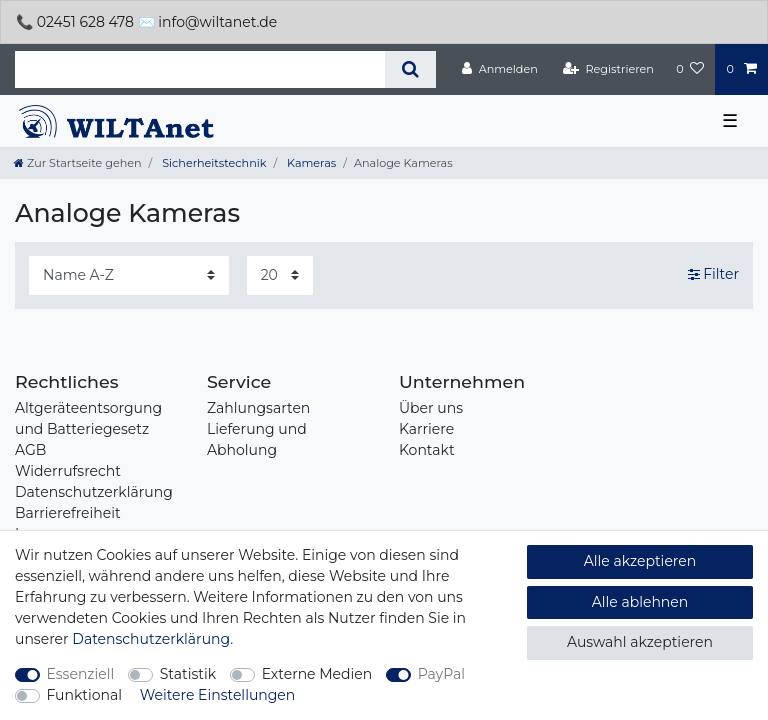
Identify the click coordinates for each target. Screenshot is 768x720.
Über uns (431, 408)
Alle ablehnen (640, 602)
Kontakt (427, 450)
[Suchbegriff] (200, 69)
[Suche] (410, 69)
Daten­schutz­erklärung (151, 639)
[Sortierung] (129, 275)
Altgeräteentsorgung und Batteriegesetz (88, 418)
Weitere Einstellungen (218, 695)
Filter (713, 275)
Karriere (426, 429)
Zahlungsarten (258, 408)
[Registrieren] (608, 69)
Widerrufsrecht (68, 471)
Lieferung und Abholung (257, 439)
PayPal (441, 674)
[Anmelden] (500, 69)
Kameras (310, 163)
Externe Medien (317, 674)
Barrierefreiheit (68, 513)
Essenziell (81, 674)
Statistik (188, 674)
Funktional (85, 695)
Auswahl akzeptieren (640, 642)
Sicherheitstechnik (212, 163)
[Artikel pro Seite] (280, 275)
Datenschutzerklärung (94, 492)
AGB (30, 450)
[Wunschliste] (690, 69)
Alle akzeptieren (640, 561)
